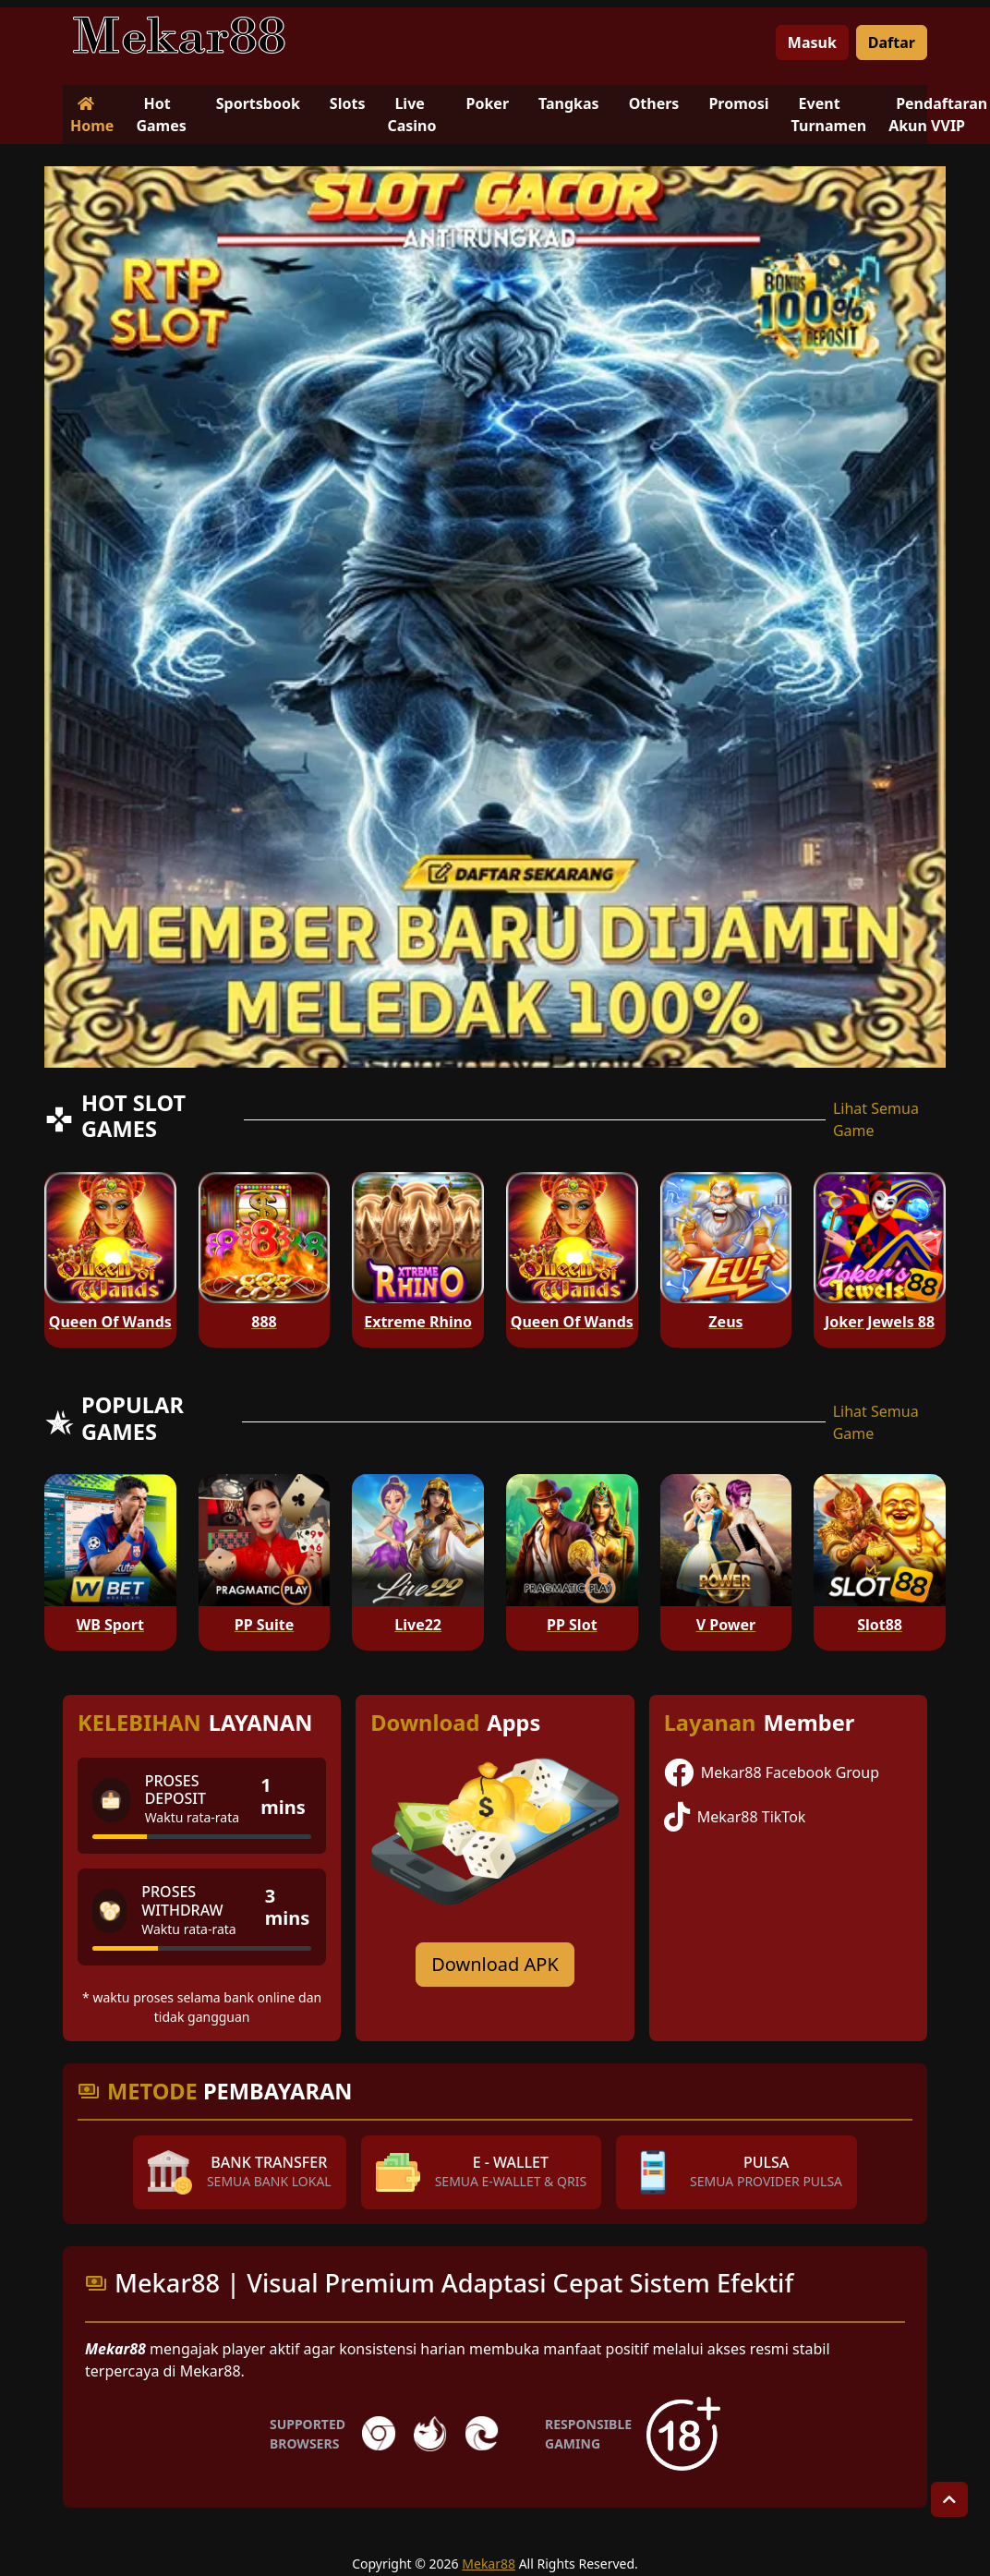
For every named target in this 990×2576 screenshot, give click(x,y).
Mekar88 (488, 2563)
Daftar (891, 42)
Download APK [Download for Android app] (495, 1964)
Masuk (812, 42)
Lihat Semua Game (876, 1119)
